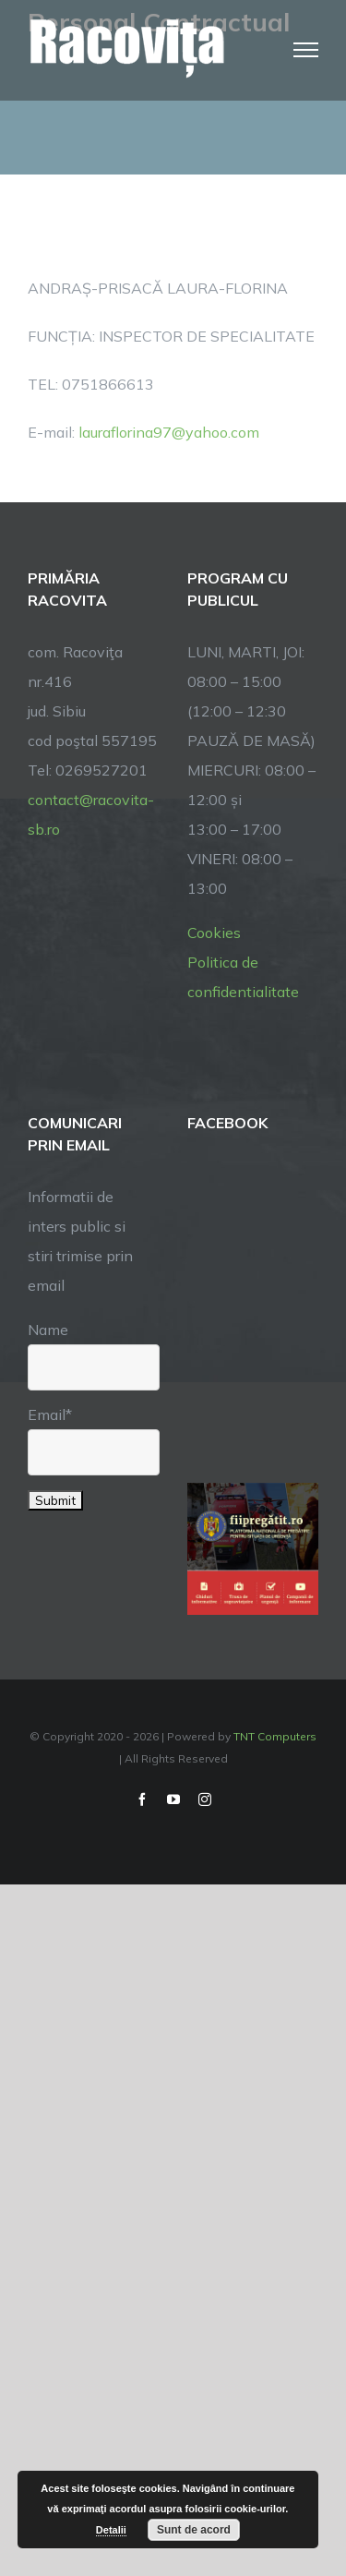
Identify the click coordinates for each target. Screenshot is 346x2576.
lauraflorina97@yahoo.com (168, 432)
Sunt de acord (194, 2529)
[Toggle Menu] (306, 49)
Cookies (214, 932)
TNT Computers (274, 1736)
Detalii (111, 2529)
